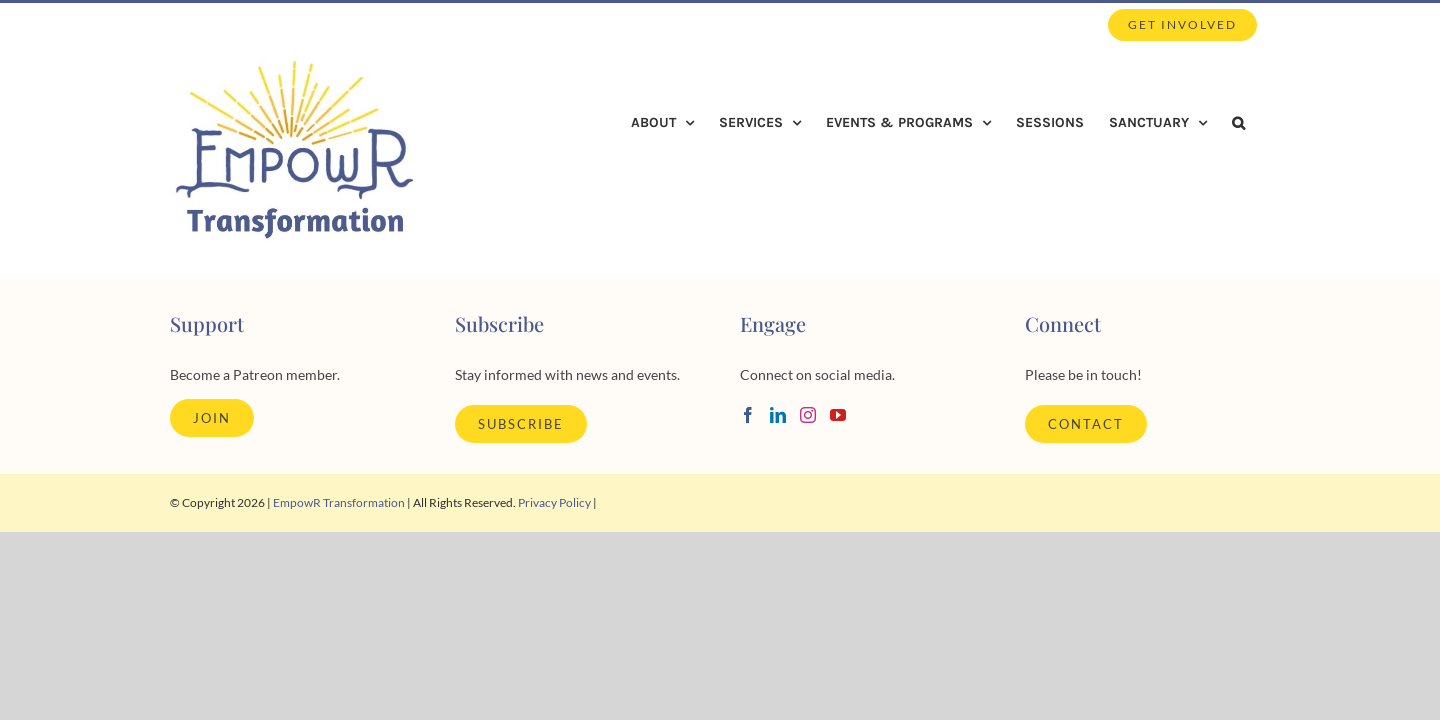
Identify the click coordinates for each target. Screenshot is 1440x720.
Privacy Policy (554, 502)
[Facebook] (748, 415)
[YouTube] (838, 415)
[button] (1263, 123)
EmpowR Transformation (339, 502)
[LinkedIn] (778, 415)
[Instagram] (808, 415)
